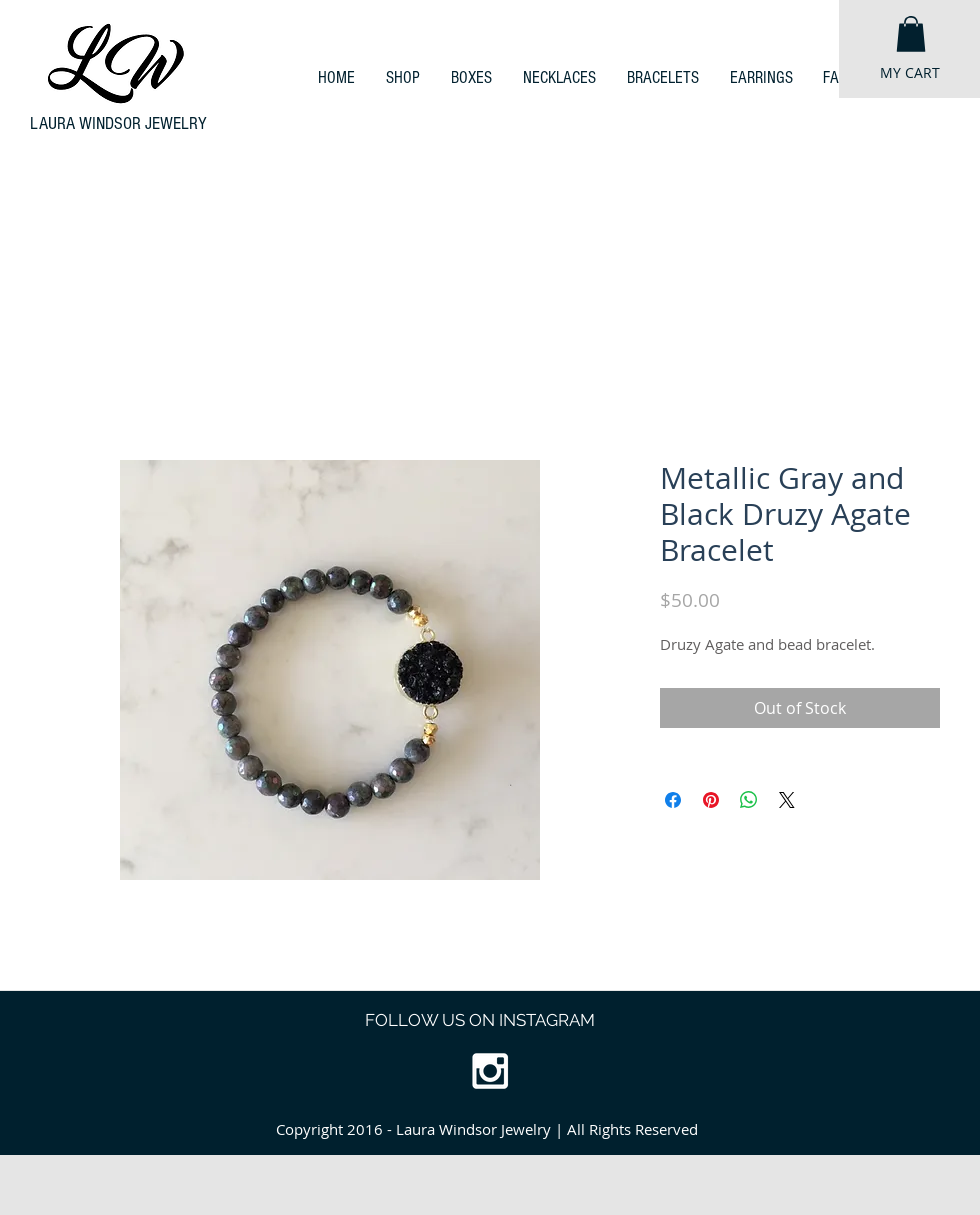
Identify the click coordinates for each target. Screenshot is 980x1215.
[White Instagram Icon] (490, 1071)
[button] (911, 34)
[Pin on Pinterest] (711, 800)
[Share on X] (787, 800)
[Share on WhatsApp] (749, 800)
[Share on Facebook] (673, 800)
